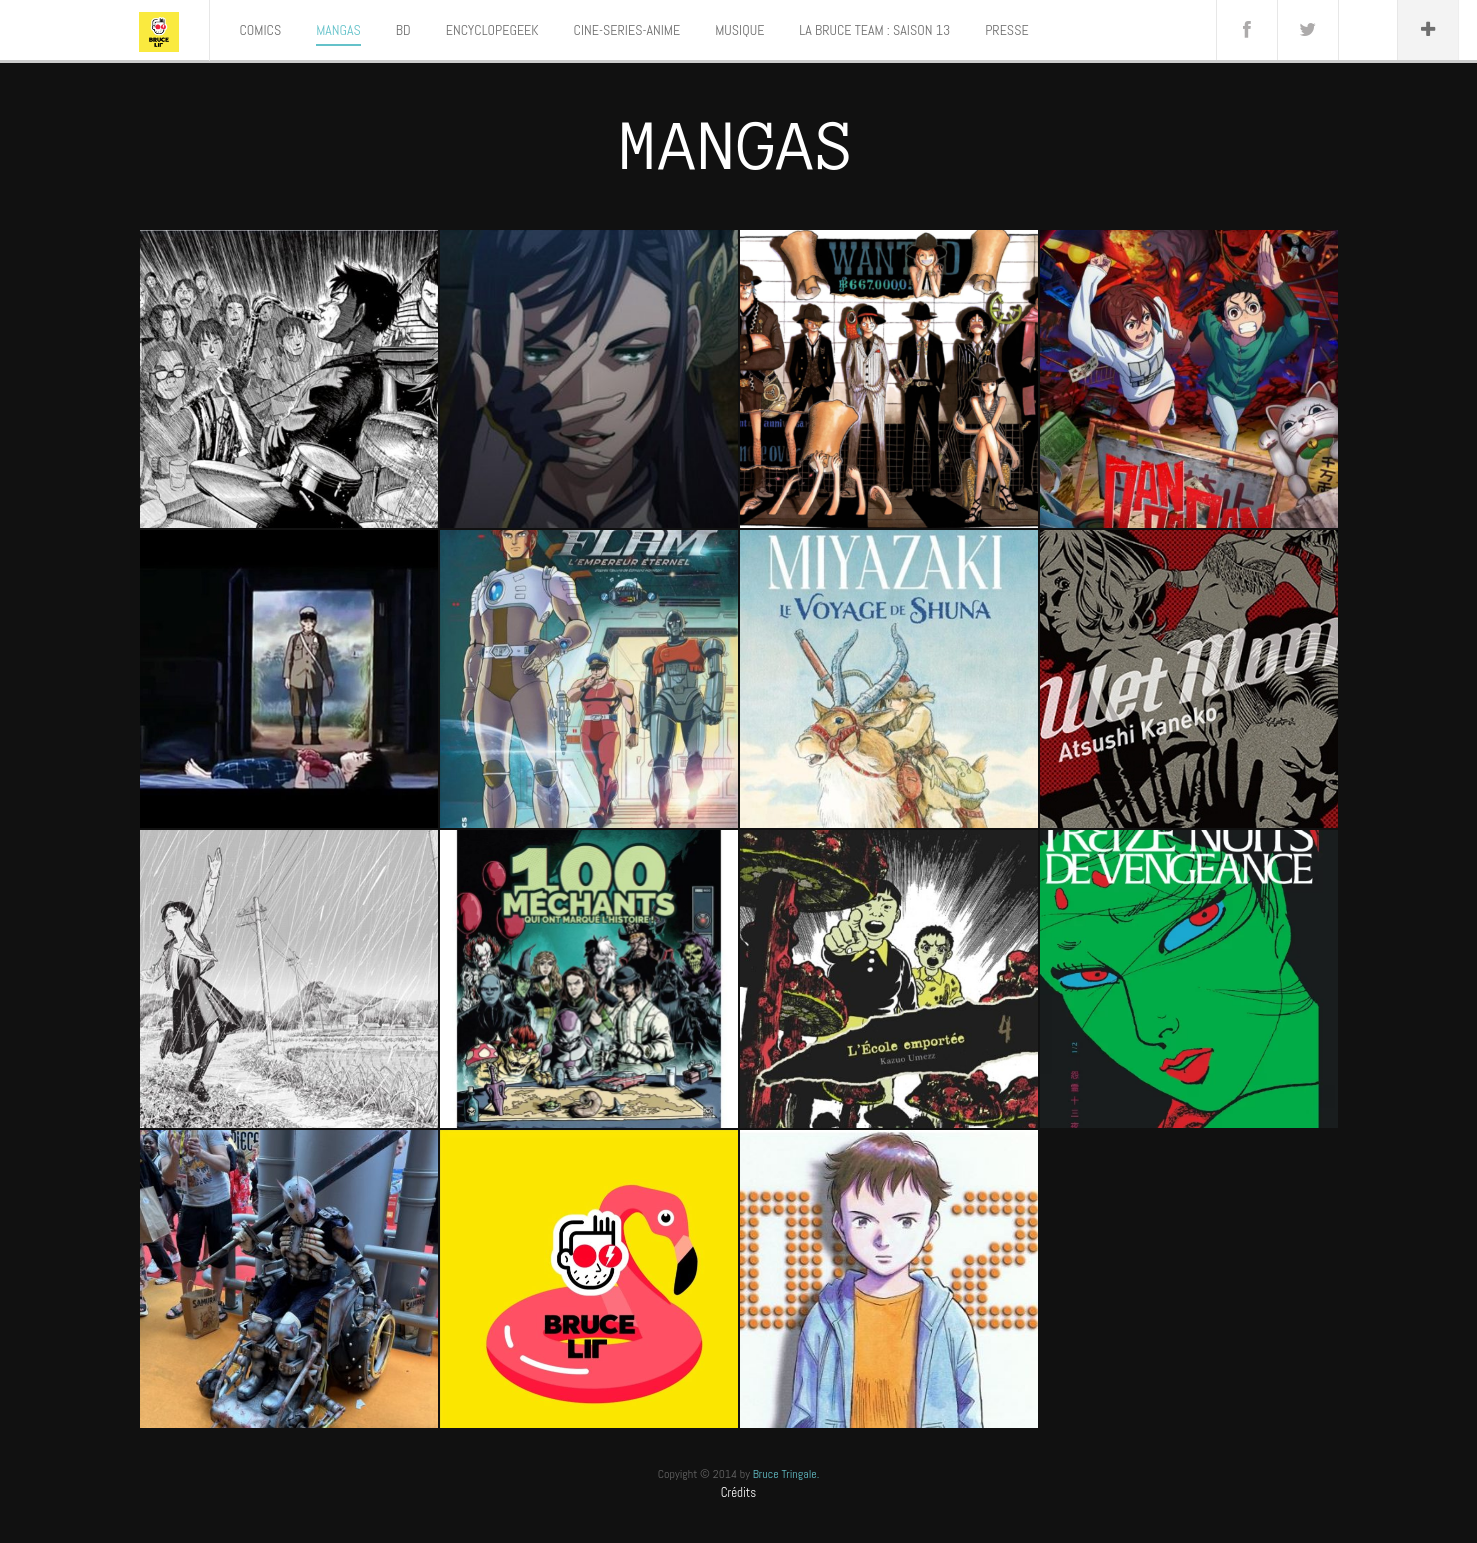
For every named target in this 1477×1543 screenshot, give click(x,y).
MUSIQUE (739, 30)
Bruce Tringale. (786, 1474)
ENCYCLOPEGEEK (492, 30)
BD (403, 30)
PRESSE (1006, 30)
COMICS (261, 30)
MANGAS (338, 30)
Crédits (739, 1492)
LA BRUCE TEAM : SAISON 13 (874, 30)
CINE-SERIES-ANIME (627, 30)
